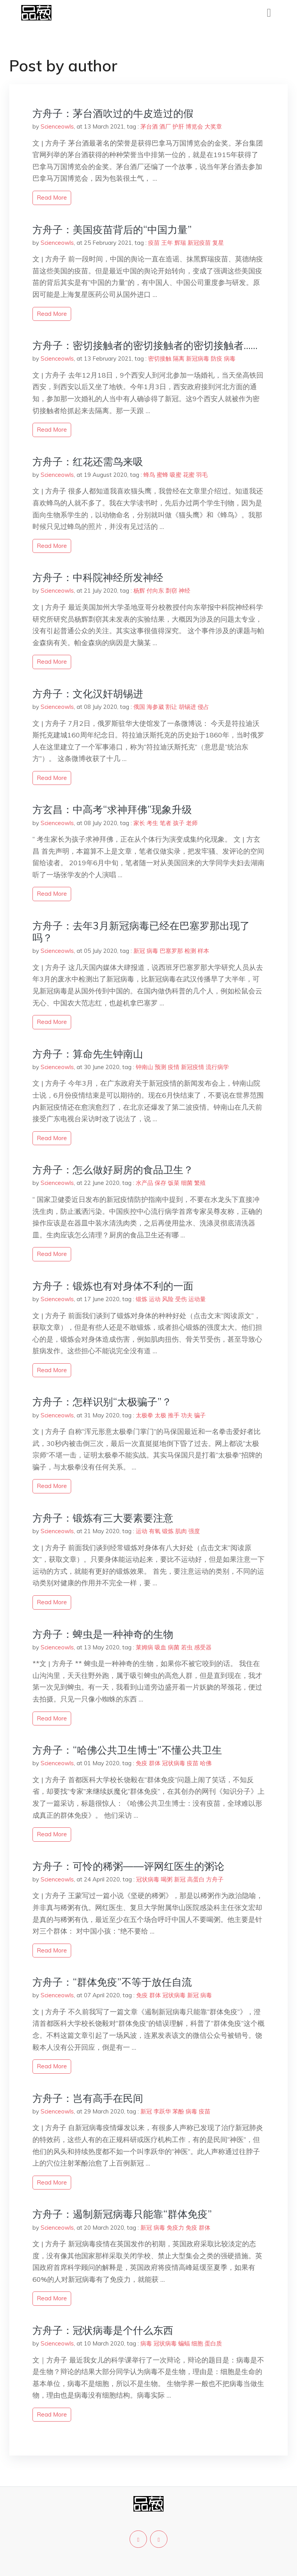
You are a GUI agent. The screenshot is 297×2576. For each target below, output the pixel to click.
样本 (203, 950)
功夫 (187, 1415)
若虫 (187, 1647)
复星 (218, 242)
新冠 (139, 950)
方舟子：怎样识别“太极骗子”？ (102, 1401)
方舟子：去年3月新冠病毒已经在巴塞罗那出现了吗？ (141, 931)
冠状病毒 (173, 1763)
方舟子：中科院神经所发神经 (97, 577)
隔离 (178, 358)
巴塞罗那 (171, 950)
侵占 (203, 706)
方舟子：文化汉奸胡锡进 (87, 693)
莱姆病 (144, 1647)
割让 (171, 706)
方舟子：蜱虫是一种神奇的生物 (102, 1634)
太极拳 (144, 1415)
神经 (184, 590)
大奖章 (213, 126)
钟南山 (144, 1067)
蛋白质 (213, 2343)
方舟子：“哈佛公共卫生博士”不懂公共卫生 (127, 1750)
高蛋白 (196, 1879)
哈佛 (206, 1763)
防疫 (216, 358)
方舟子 (215, 1879)
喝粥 (166, 1879)
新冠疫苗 (199, 242)
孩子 (178, 823)
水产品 (144, 1182)
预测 (160, 1067)
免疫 (141, 1763)
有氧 (154, 1531)
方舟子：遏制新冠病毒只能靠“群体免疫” (122, 2214)
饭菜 (173, 1182)
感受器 (203, 1647)
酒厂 (165, 126)
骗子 (200, 1415)
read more (52, 197)
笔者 (165, 823)
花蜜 (189, 474)
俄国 (139, 706)
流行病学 (217, 1067)
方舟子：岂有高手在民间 (87, 2098)
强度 (194, 1531)
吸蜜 (175, 474)
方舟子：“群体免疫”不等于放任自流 (112, 1982)
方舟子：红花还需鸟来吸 (87, 461)
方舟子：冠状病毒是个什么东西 (102, 2330)
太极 (160, 1415)
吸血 (160, 1647)
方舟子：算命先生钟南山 (87, 1053)
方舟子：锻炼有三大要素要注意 (102, 1518)
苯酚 (178, 2111)
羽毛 (202, 474)
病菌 (173, 1647)
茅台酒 (149, 126)
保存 (160, 1182)
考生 (152, 823)
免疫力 (175, 2227)
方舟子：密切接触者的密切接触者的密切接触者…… (145, 345)
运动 (154, 1299)
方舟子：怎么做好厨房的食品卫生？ (112, 1169)
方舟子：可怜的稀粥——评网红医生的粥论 (128, 1866)
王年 (167, 242)
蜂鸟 (149, 474)
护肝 (178, 126)
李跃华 (162, 2111)
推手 (173, 1415)
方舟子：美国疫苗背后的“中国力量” (112, 229)
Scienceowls (57, 126)
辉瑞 (180, 242)
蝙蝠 (184, 2343)
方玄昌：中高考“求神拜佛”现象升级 (112, 809)
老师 (192, 823)
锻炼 (141, 1299)
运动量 (197, 1299)
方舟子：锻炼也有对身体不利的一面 (112, 1286)
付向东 (155, 590)
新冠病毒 (197, 358)
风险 (168, 1299)
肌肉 (181, 1531)
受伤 (181, 1299)
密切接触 (159, 358)
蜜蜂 (162, 474)
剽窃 (171, 590)
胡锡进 (187, 706)
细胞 (197, 2343)
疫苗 (154, 242)
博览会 (194, 126)
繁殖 (200, 1182)
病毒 (230, 358)
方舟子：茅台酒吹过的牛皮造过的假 (112, 113)
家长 (139, 823)
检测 (190, 950)
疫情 (173, 1067)
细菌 (187, 1182)
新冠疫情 (192, 1067)
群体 (154, 1763)
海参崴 (155, 706)
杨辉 (139, 590)
